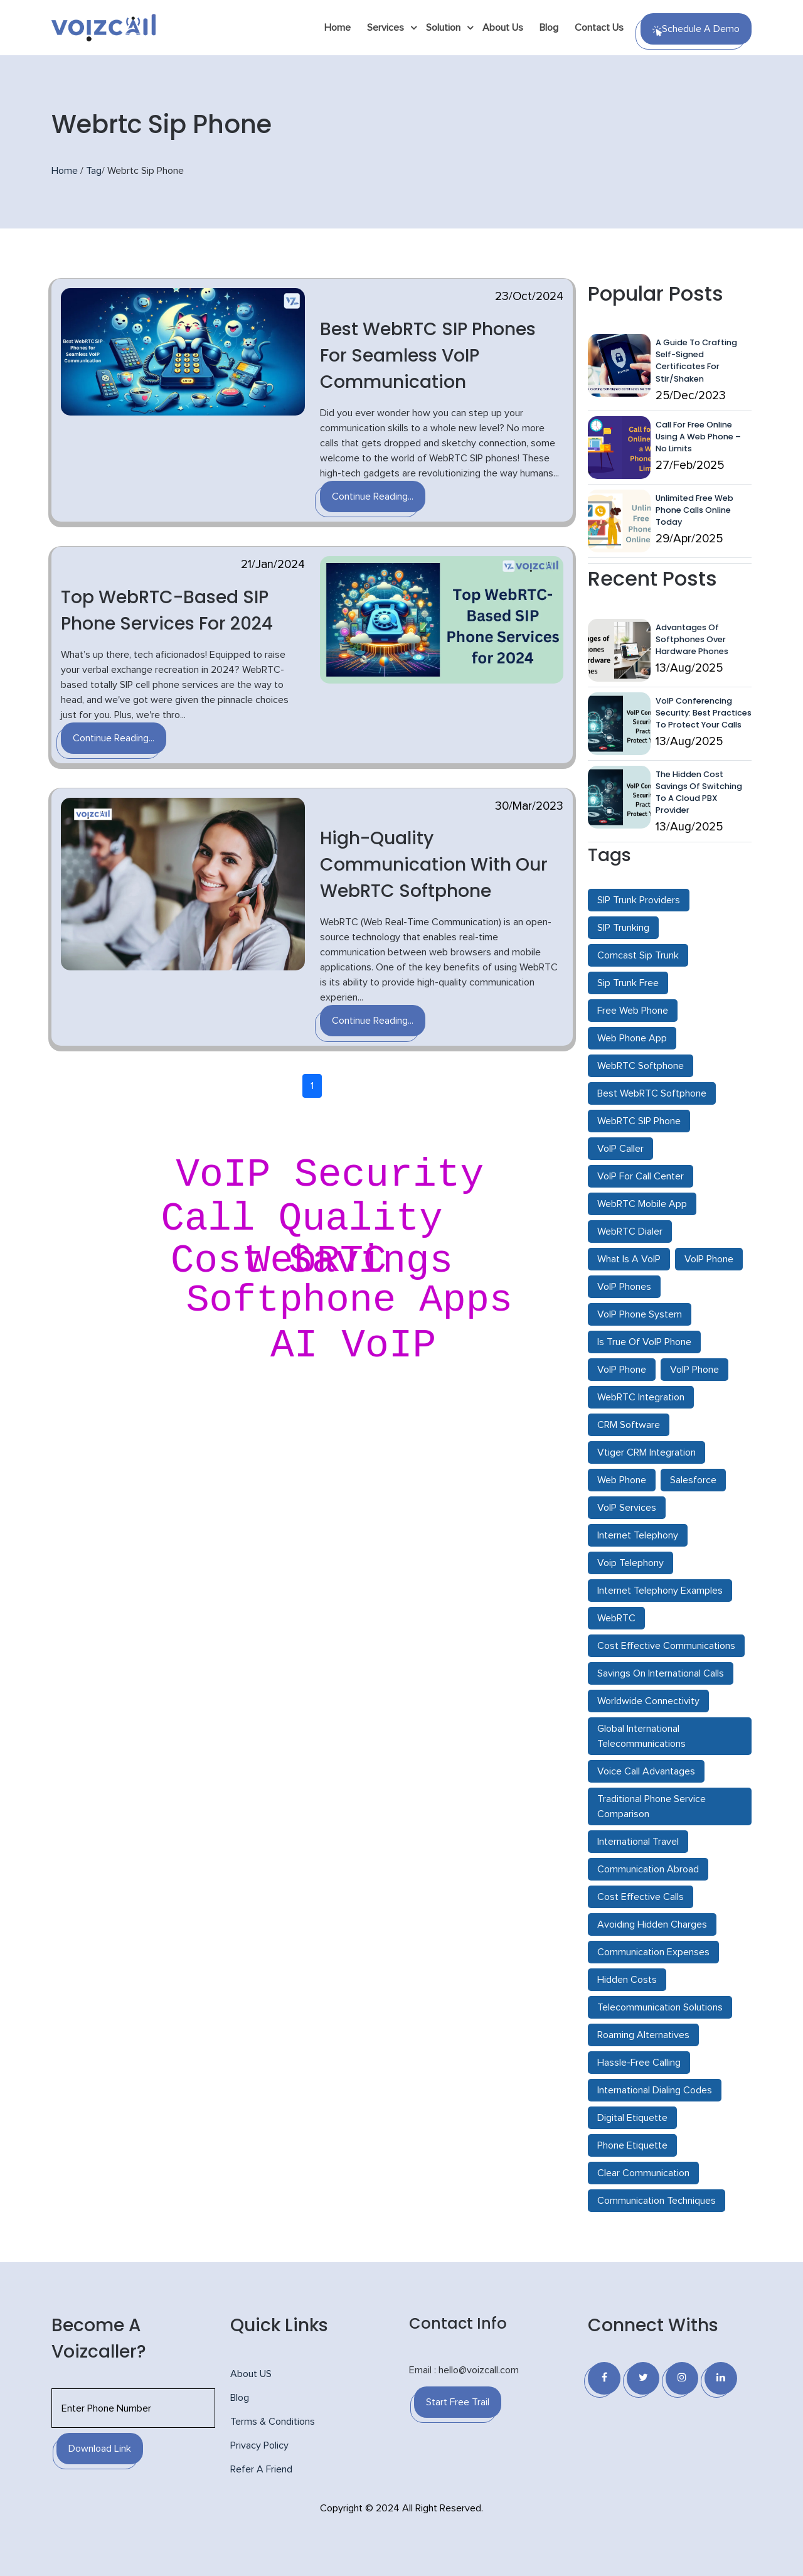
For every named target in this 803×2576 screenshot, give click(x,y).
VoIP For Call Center (640, 1176)
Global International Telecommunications (641, 1736)
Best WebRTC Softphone (651, 1093)
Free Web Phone (632, 1011)
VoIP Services (626, 1508)
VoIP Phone (708, 1259)
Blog (549, 28)
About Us (502, 28)
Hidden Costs (627, 1980)
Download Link (99, 2449)
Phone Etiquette (632, 2145)
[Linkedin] (721, 2378)
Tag (94, 171)
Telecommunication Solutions (660, 2007)
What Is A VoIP (629, 1259)
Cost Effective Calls (640, 1897)
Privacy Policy (259, 2445)
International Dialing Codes (654, 2090)
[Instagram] (682, 2378)
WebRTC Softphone (640, 1066)
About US (251, 2374)
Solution (443, 28)
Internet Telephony (637, 1535)
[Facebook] (604, 2378)
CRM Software (628, 1425)
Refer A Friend (261, 2469)
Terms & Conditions (272, 2422)
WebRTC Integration (640, 1397)
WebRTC (616, 1618)
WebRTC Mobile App (642, 1204)
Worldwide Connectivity (648, 1701)
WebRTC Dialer (629, 1231)
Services (385, 28)
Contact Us (599, 28)
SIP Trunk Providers (638, 900)
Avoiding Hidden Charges (652, 1924)
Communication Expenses (653, 1952)
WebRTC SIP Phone (639, 1121)
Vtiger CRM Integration (646, 1452)
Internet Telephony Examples (660, 1591)
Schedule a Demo (696, 30)
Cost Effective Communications (666, 1646)
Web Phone (621, 1480)
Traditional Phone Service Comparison (651, 1806)
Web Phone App (632, 1038)
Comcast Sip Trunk (638, 955)
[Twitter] (643, 2378)
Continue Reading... (372, 496)
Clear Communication (643, 2173)
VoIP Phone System (639, 1314)
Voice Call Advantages (646, 1771)
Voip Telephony (630, 1563)
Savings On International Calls (660, 1673)
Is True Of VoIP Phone (644, 1342)
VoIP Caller (620, 1149)
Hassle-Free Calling (639, 2063)
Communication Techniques (656, 2201)
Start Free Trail (457, 2402)
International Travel (638, 1842)
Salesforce (693, 1480)
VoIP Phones (624, 1287)
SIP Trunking (623, 928)
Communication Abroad (648, 1869)
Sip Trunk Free (628, 983)
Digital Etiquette (632, 2118)
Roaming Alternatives (643, 2035)
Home (337, 28)
